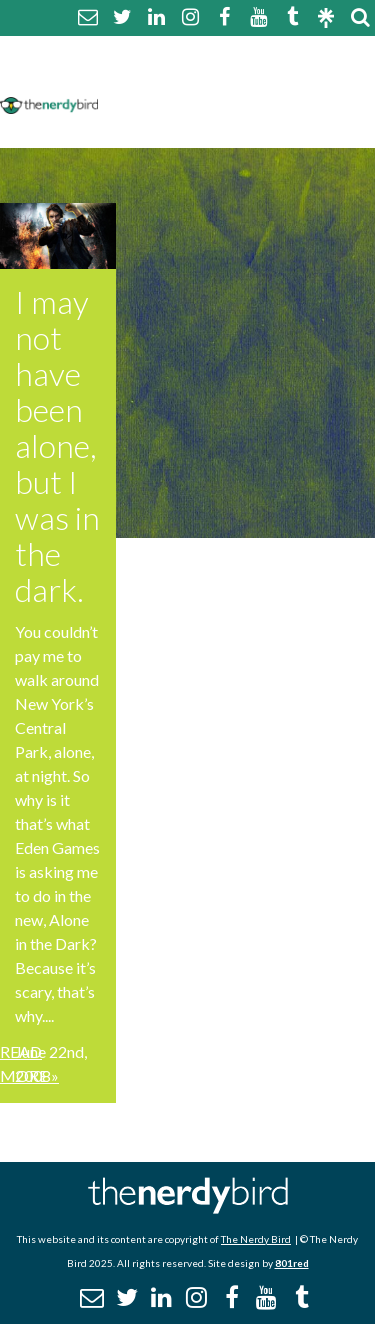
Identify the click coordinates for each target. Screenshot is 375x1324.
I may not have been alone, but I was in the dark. (57, 445)
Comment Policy (172, 77)
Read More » (29, 1063)
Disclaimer (298, 77)
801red (292, 1263)
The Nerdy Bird (256, 1239)
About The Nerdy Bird (193, 53)
